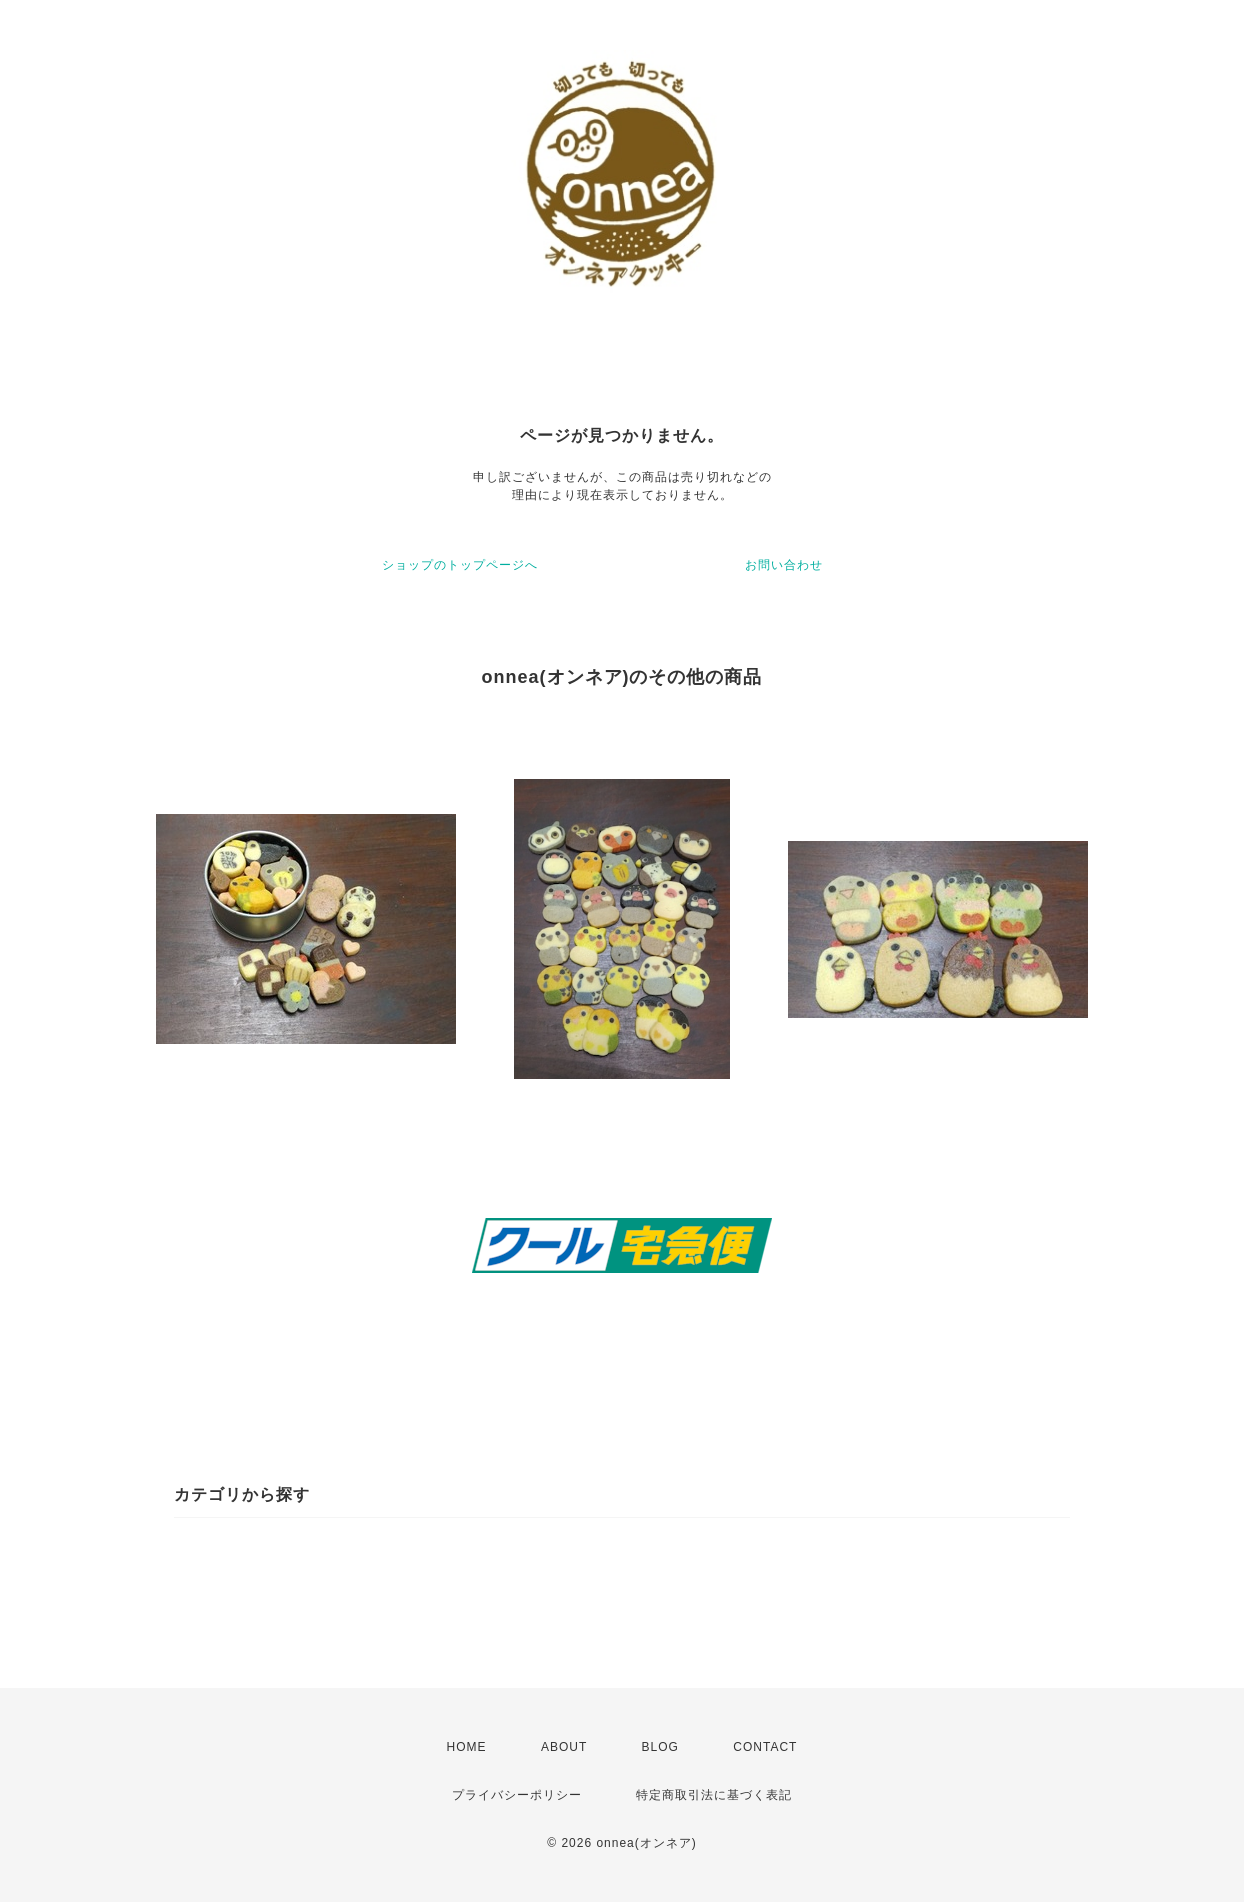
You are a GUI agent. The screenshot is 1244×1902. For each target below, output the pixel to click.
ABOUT (564, 1747)
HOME (467, 1747)
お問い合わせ (784, 565)
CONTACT (765, 1747)
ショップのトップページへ (460, 565)
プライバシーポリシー (517, 1795)
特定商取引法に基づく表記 (714, 1795)
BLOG (660, 1747)
